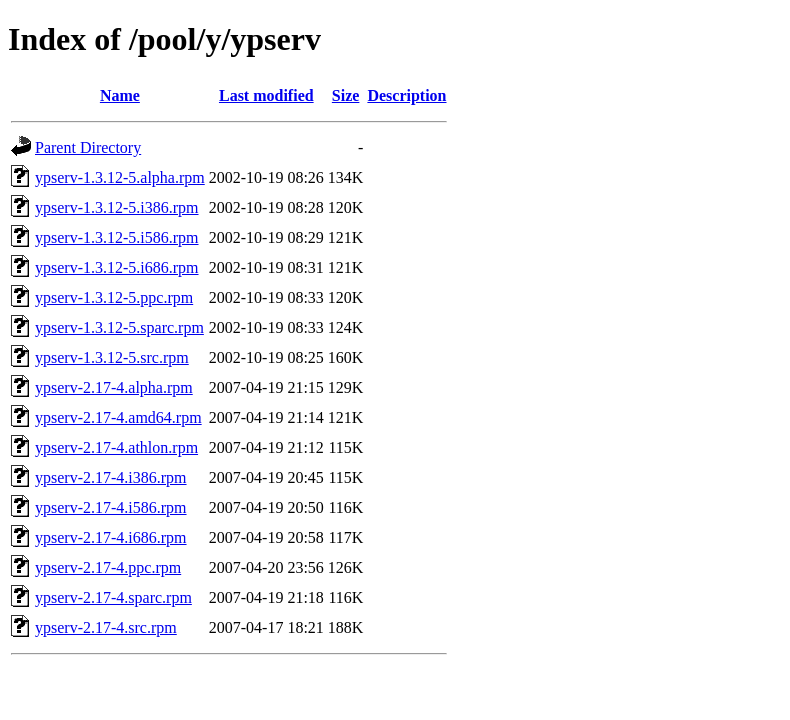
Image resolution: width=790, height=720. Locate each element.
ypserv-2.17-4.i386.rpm (111, 477)
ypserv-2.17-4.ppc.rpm (108, 567)
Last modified (266, 95)
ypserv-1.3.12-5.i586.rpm (117, 237)
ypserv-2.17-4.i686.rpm (111, 537)
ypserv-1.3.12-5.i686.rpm (117, 267)
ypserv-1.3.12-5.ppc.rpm (114, 297)
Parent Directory (88, 147)
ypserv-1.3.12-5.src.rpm (112, 357)
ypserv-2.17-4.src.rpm (106, 627)
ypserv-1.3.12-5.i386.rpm (117, 207)
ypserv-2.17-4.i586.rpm (111, 507)
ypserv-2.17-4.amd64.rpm (118, 417)
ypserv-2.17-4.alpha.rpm (114, 387)
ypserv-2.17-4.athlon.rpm (116, 447)
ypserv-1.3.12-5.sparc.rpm (119, 327)
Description (406, 95)
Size (346, 95)
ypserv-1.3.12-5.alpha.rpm (120, 177)
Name (120, 95)
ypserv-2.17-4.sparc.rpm (113, 597)
